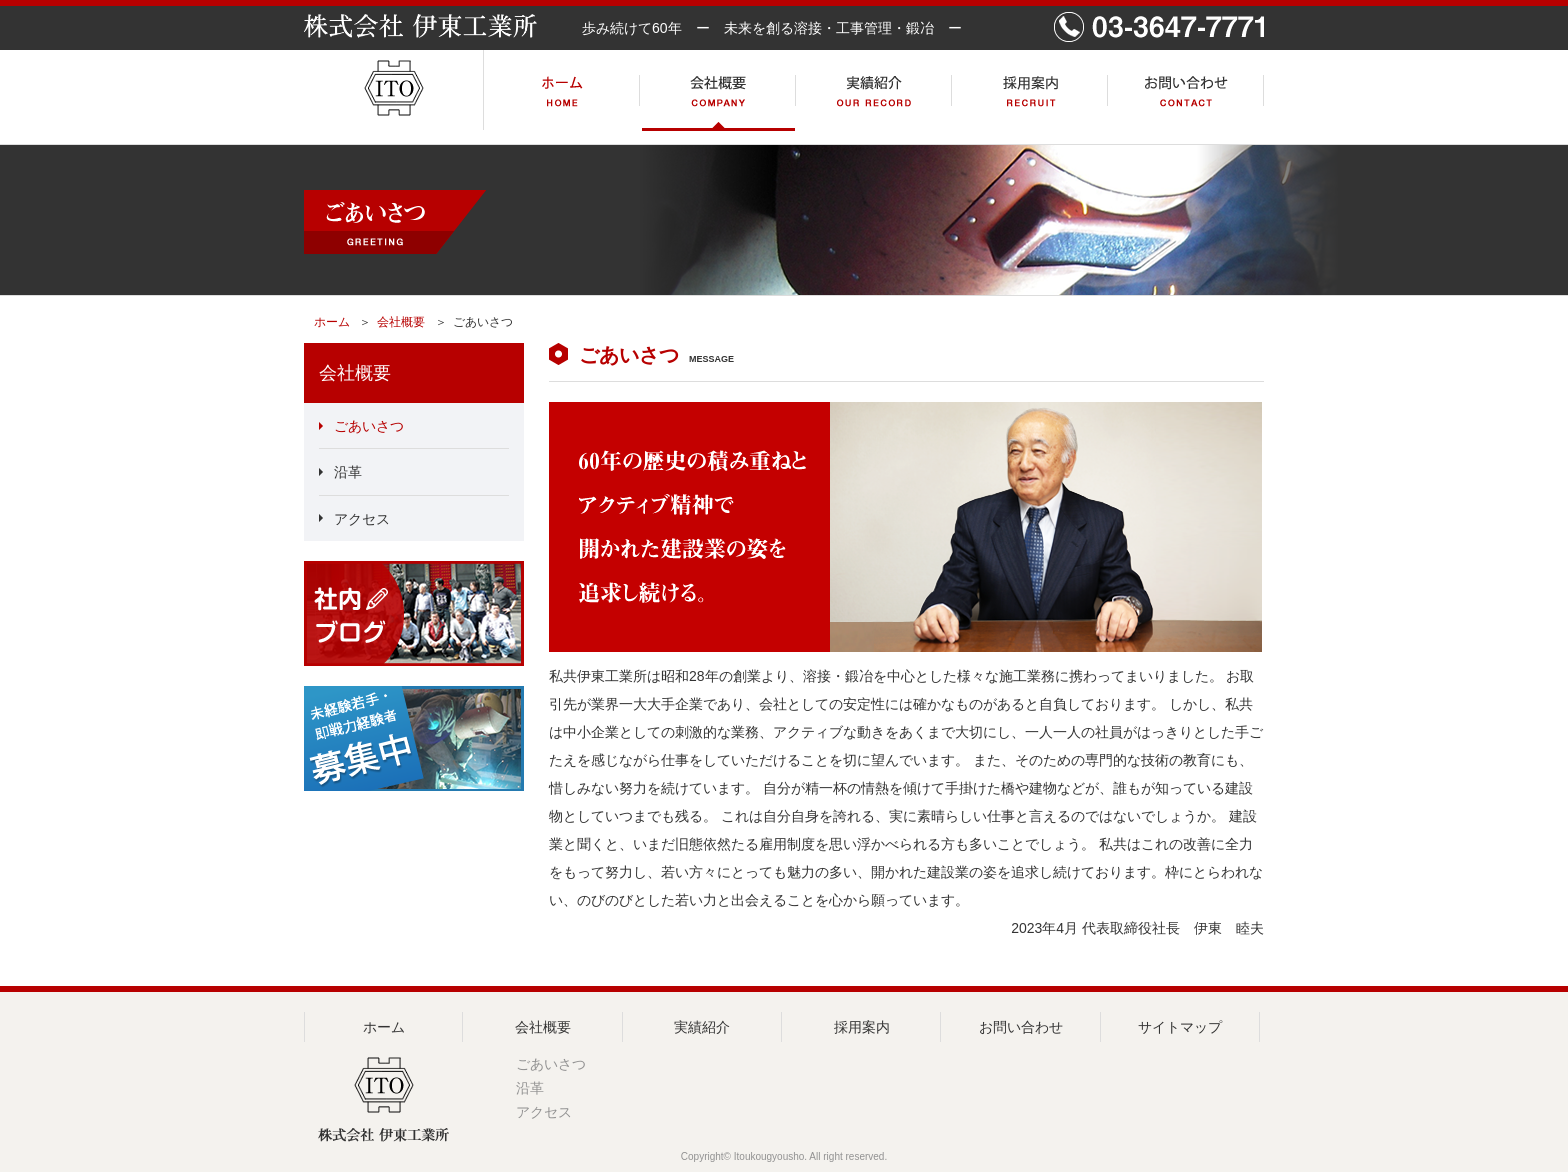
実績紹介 (702, 1027)
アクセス (362, 519)
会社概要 (401, 322)
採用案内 (862, 1027)
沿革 (348, 473)
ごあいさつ (369, 426)
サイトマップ (1180, 1027)
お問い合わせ (1021, 1027)
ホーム (332, 322)
